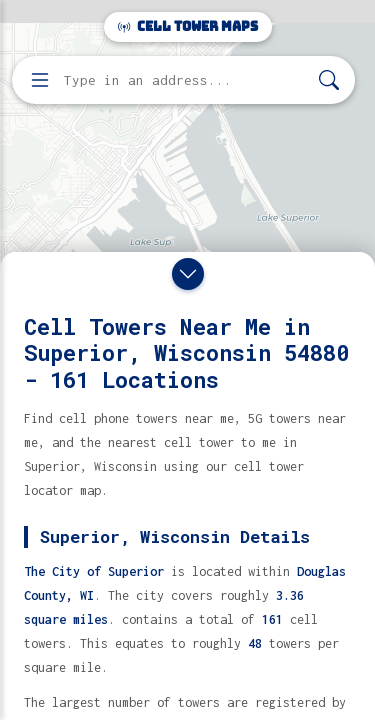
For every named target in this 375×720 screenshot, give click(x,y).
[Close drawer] (188, 274)
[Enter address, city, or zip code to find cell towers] (185, 80)
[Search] (329, 80)
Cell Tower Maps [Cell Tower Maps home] (188, 26)
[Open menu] (40, 80)
